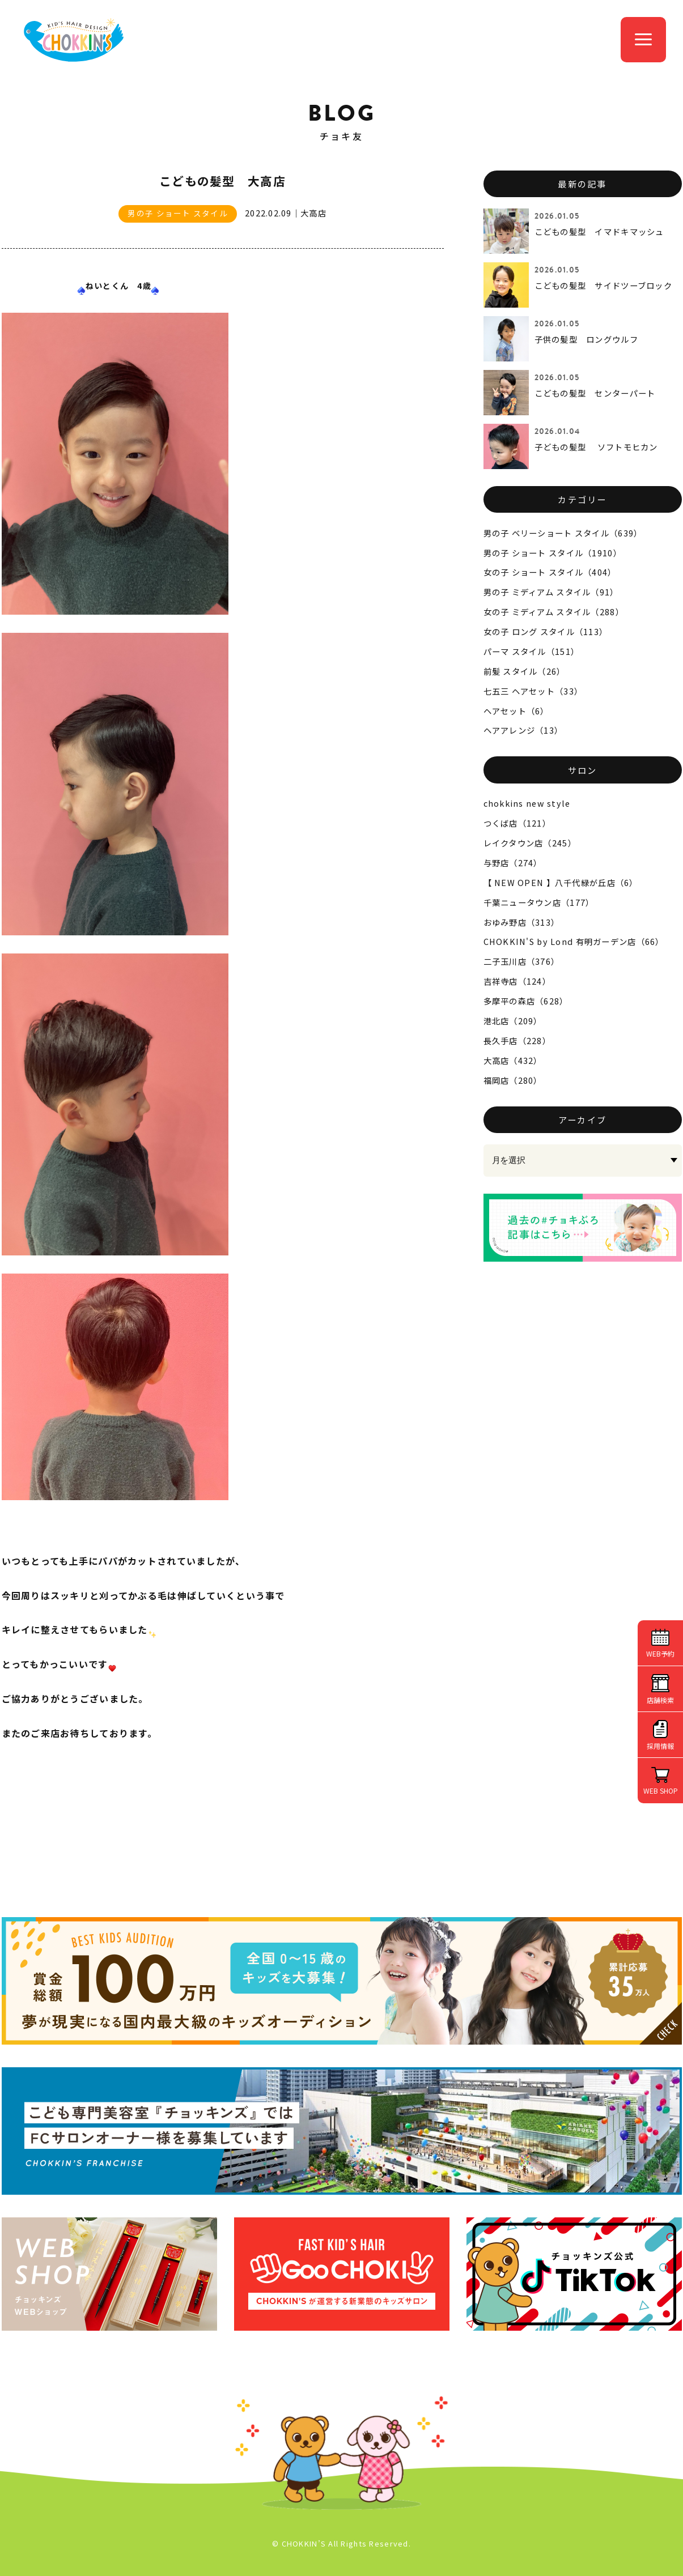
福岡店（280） (512, 1080)
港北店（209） (512, 1021)
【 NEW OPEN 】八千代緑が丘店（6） (560, 882)
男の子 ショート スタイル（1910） (552, 553)
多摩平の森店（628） (526, 1001)
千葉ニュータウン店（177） (539, 902)
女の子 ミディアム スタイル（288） (553, 612)
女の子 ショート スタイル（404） (550, 572)
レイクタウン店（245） (529, 843)
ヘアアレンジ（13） (523, 730)
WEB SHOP (660, 1790)
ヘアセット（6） (516, 711)
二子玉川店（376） (521, 961)
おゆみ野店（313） (521, 922)
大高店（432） (512, 1060)
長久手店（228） (517, 1040)
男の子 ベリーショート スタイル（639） (563, 533)
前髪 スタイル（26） (524, 671)
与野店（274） (512, 862)
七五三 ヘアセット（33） (533, 691)
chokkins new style (527, 803)
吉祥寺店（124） (517, 981)
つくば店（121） (517, 823)
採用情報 (660, 1746)
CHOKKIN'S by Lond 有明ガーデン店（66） (573, 941)
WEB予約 (660, 1653)
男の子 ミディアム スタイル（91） (551, 592)
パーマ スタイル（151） (531, 651)
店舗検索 (660, 1700)
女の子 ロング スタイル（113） (545, 631)
